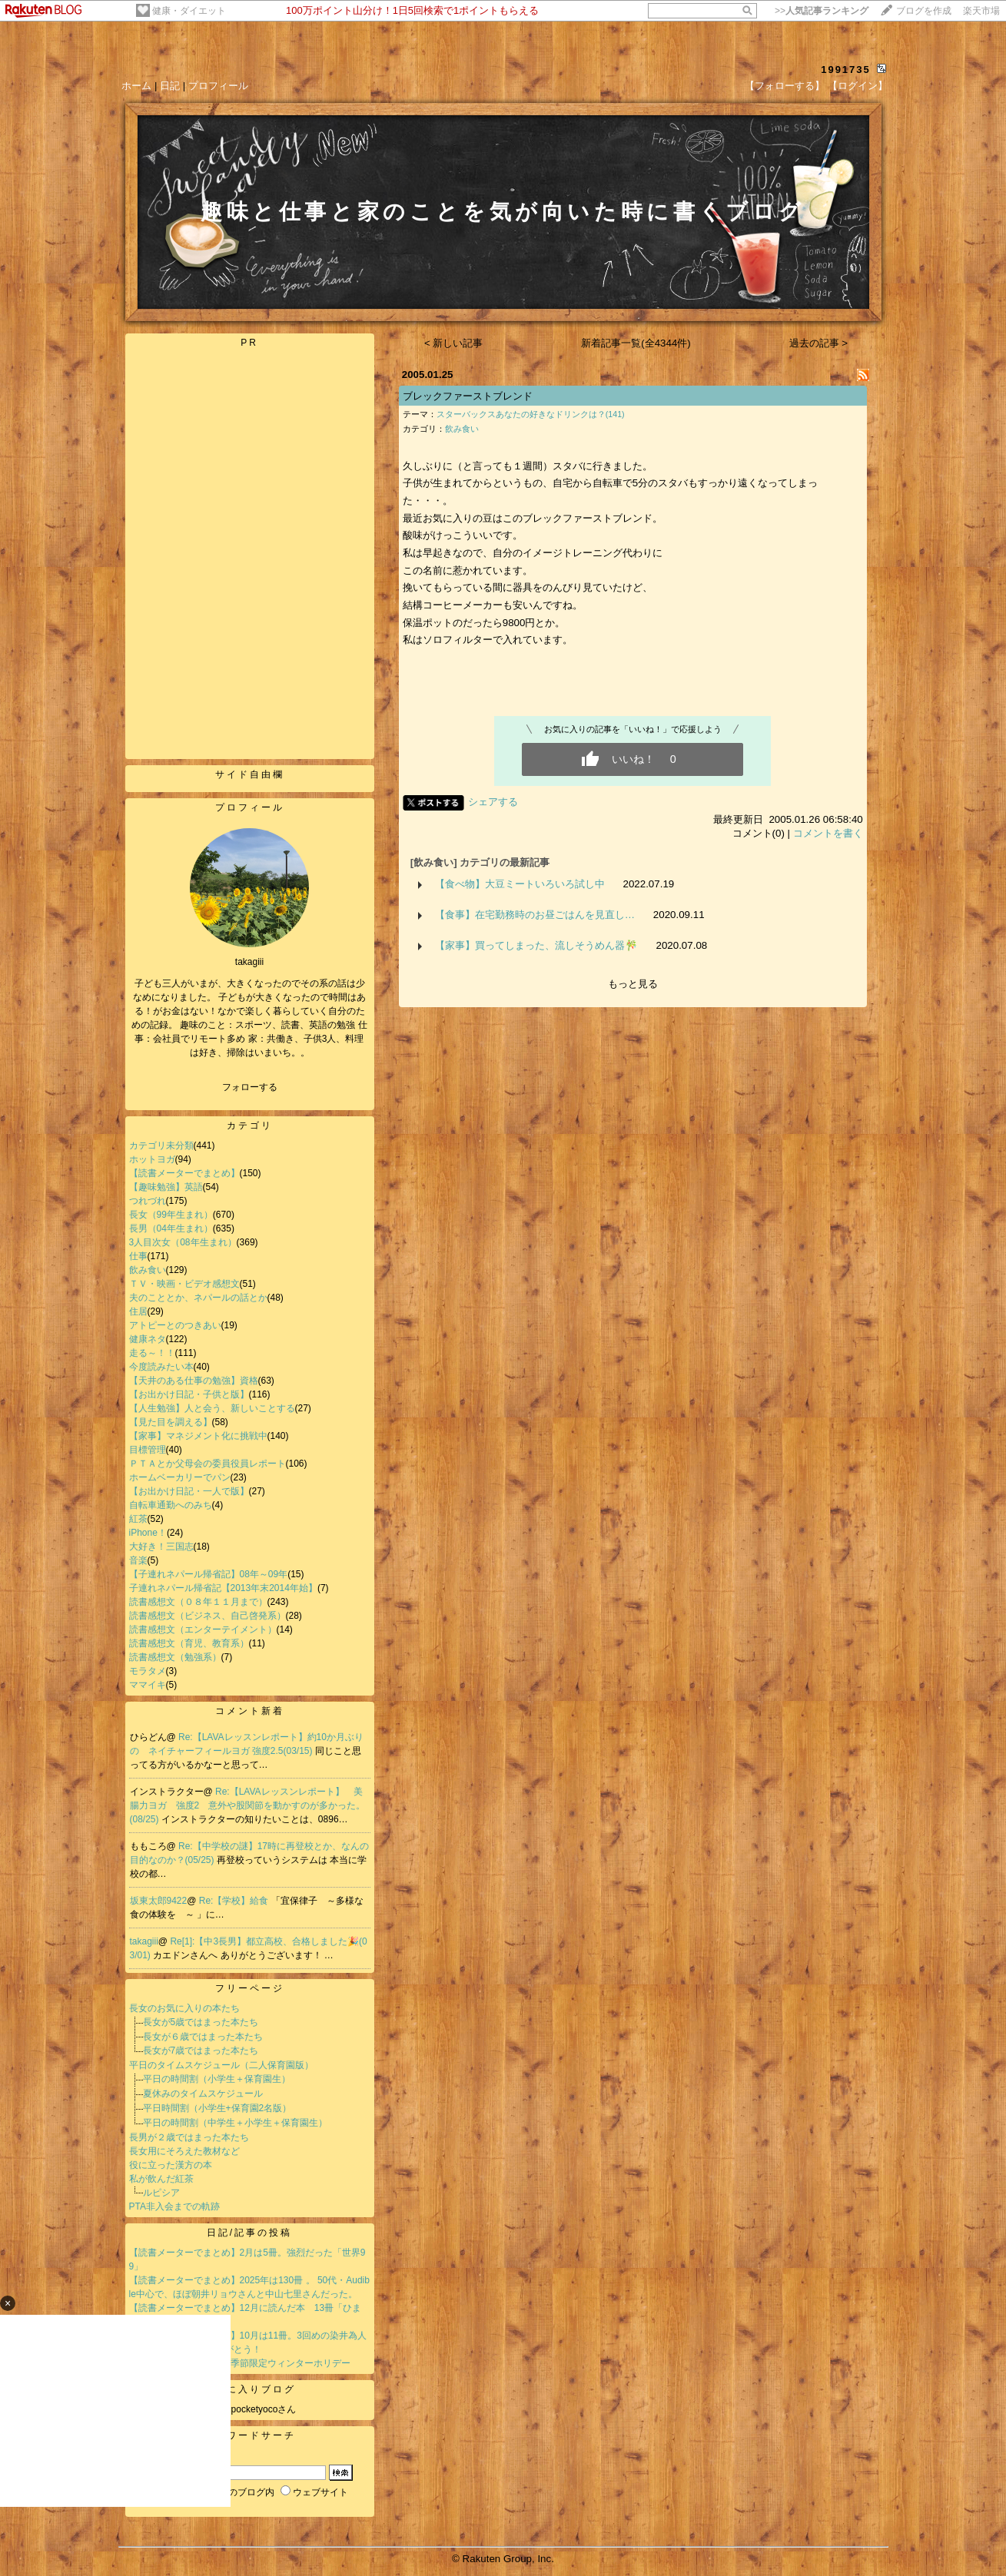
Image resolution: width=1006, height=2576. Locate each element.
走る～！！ (152, 1353)
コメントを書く (828, 833)
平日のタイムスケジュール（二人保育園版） (221, 2065)
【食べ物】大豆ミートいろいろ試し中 (520, 884)
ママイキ (147, 1684)
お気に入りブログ (250, 2389)
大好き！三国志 (161, 1546)
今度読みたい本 (161, 1366)
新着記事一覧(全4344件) (636, 343)
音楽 (138, 1560)
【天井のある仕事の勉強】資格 (193, 1380)
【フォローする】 (785, 85)
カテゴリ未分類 (161, 1145)
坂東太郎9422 (159, 1900)
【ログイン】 (858, 85)
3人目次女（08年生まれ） (183, 1242)
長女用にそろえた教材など (184, 2151)
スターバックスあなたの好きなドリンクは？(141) (531, 414)
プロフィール (218, 85)
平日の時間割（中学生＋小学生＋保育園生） (235, 2122)
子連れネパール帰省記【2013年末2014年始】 (223, 1588)
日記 (170, 85)
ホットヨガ (152, 1159)
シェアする (493, 801)
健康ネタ (147, 1339)
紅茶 (138, 1518)
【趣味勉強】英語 (166, 1187)
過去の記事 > (818, 343)
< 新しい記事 (453, 343)
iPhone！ (148, 1532)
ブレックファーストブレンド (468, 396)
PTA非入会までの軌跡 (174, 2206)
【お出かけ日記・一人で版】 (189, 1491)
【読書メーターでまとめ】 (184, 1173)
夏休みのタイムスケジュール (203, 2093)
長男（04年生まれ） (171, 1228)
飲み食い (147, 1270)
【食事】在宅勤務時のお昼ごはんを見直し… (535, 914)
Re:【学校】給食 (235, 1900)
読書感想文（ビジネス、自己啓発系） (207, 1615)
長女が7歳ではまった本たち (201, 2050)
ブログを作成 (923, 10)
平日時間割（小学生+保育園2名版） (217, 2108)
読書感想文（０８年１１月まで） (198, 1601)
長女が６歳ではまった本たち (203, 2036)
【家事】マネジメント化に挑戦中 (198, 1436)
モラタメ (147, 1671)
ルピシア (161, 2192)
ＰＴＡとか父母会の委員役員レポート (207, 1463)
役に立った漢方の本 (170, 2165)
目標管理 (147, 1449)
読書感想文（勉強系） (175, 1657)
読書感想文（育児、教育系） (189, 1643)
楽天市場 (981, 10)
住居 (138, 1311)
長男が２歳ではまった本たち (189, 2137)
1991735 (846, 69)
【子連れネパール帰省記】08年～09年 (208, 1574)
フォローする (249, 1087)
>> (821, 10)
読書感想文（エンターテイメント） (203, 1629)
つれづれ (147, 1200)
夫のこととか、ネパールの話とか (198, 1297)
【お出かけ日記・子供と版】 (189, 1394)
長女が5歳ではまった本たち (201, 2022)
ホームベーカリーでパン (180, 1477)
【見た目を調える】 (170, 1422)
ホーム (136, 85)
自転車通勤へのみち (170, 1505)
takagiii (144, 1941)
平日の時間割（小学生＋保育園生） (217, 2079)
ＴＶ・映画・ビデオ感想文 (184, 1283)
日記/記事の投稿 (249, 2232)
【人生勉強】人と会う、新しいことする (212, 1408)
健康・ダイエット (189, 10)
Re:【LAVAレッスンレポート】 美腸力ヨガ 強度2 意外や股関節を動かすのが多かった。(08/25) (248, 1805)
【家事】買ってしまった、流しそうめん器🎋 (536, 945)
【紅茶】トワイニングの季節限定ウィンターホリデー (239, 2363)
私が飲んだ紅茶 (161, 2178)
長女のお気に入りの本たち (184, 2008)
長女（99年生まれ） (171, 1214)
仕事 (138, 1256)
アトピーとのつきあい (175, 1325)
